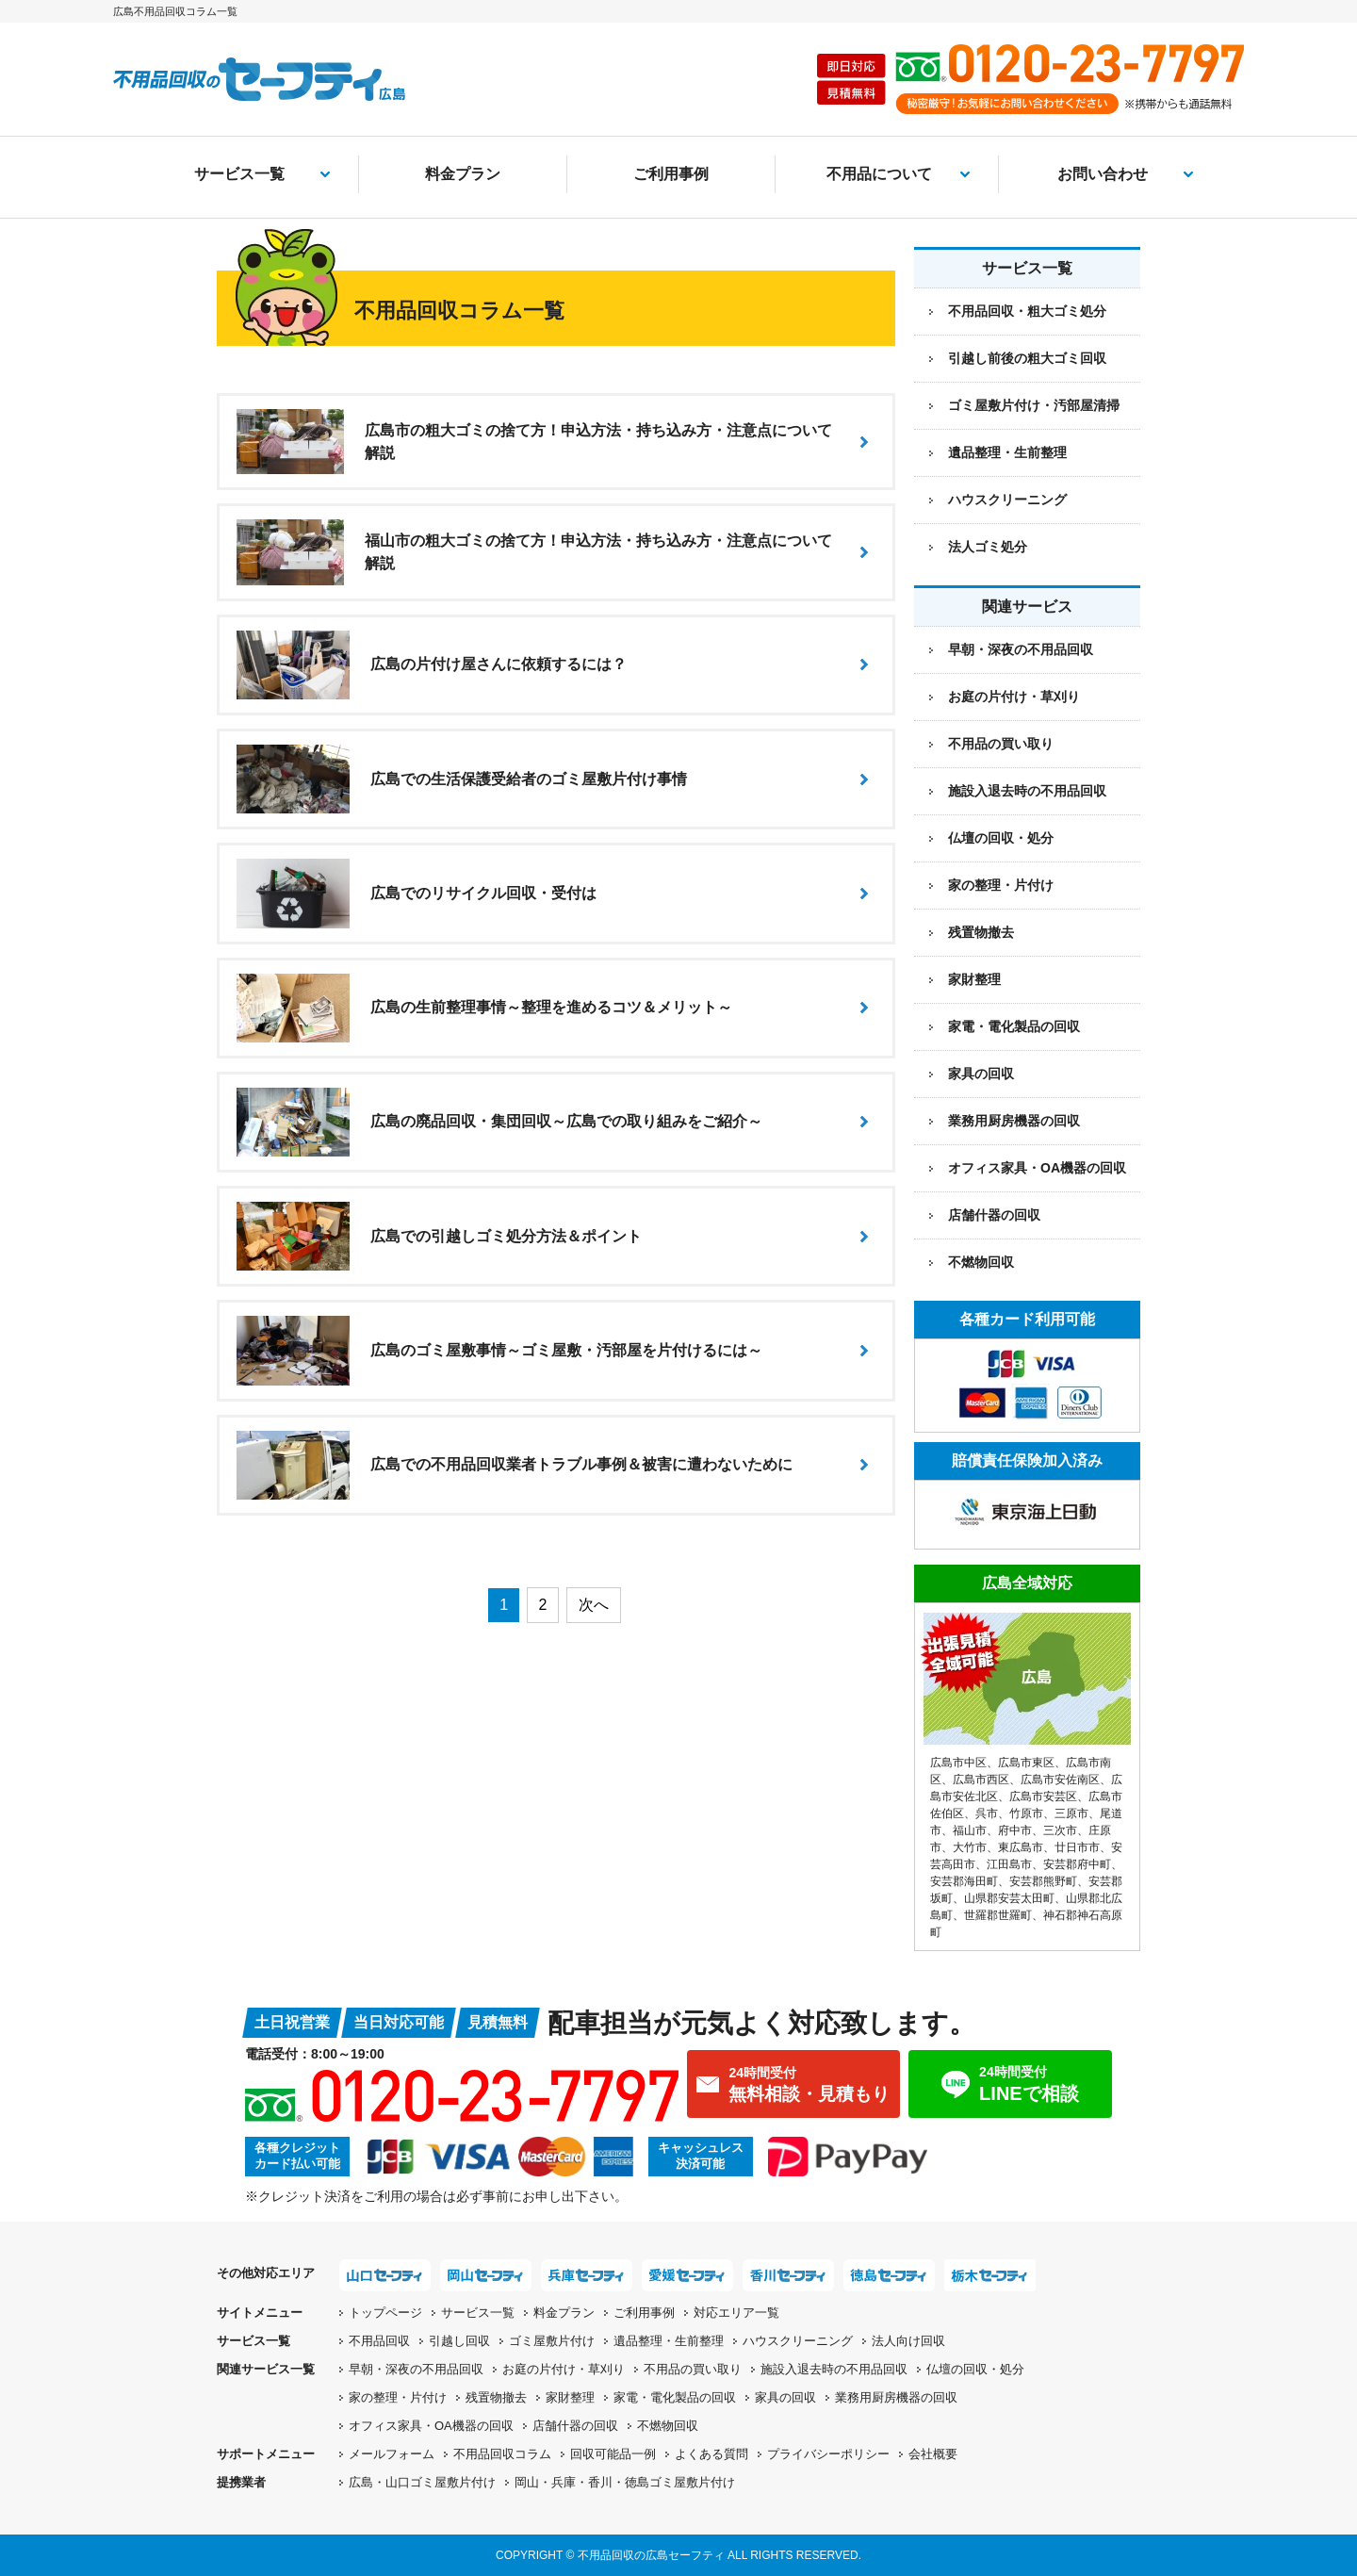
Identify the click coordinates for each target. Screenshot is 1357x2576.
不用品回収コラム (502, 2454)
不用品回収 (379, 2341)
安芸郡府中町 (1077, 1864)
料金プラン (462, 174)
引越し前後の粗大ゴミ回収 (1027, 358)
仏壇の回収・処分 (1001, 837)
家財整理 (974, 979)
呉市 (986, 1813)
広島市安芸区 (1043, 1796)
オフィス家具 (1037, 1167)
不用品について (879, 174)
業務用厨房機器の (1014, 1120)
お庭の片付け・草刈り (1014, 696)
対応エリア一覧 (736, 2312)
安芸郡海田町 (964, 1881)
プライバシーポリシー (828, 2454)
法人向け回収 (908, 2341)
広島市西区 (981, 1779)
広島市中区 (958, 1762)
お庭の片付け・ (563, 2369)
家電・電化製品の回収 (1014, 1026)
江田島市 (1009, 1864)
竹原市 (1026, 1813)
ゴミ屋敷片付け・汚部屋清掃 (1034, 405)
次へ (594, 1605)
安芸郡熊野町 (1043, 1881)
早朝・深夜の (416, 2369)
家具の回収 (981, 1073)
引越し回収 (459, 2341)
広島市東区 (1026, 1762)
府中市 (1015, 1830)
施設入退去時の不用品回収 (1027, 790)
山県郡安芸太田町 (1009, 1898)
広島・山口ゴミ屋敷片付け (422, 2482)
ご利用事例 (671, 174)
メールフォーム (391, 2454)
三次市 (1060, 1830)
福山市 (970, 1830)
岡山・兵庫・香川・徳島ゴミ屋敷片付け (625, 2482)
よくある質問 (711, 2454)
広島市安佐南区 (1060, 1779)
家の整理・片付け (1001, 885)
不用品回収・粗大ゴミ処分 (1027, 311)
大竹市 (970, 1847)
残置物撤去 (981, 932)
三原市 (1071, 1813)
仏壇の (975, 2369)
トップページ (385, 2312)
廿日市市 (1077, 1847)
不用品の (693, 2369)
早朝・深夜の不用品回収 (1020, 649)
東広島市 (1020, 1847)
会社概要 (932, 2454)
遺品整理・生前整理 (1007, 452)
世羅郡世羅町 (998, 1915)
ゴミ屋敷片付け (552, 2341)
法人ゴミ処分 (987, 546)
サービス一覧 (239, 174)
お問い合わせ (1102, 174)
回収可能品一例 (613, 2454)
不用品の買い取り (1001, 743)
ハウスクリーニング (1007, 499)
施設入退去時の (833, 2369)
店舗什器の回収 (994, 1214)
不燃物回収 (981, 1262)
